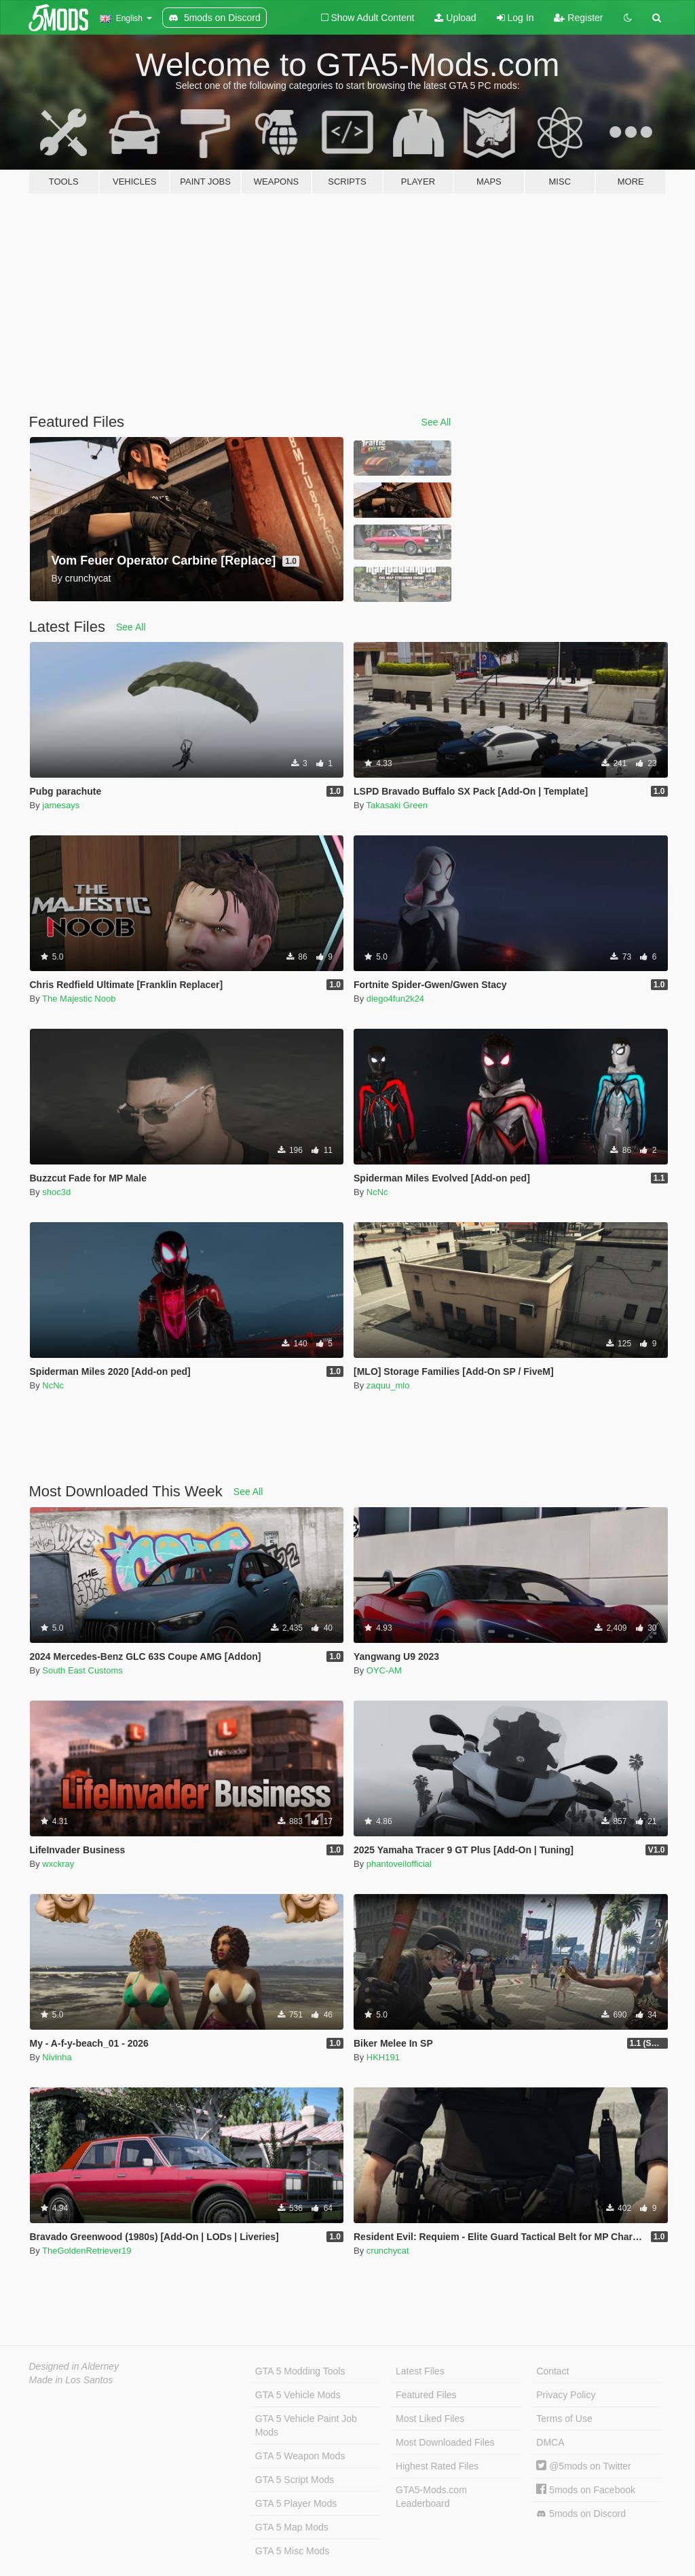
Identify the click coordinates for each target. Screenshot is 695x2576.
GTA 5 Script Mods (294, 2479)
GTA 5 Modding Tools (300, 2371)
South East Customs (82, 1670)
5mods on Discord (581, 2514)
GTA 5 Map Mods (291, 2527)
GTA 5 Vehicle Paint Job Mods (306, 2425)
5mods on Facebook (585, 2490)
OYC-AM (384, 1670)
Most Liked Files (430, 2418)
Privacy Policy (565, 2394)
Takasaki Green (397, 805)
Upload (455, 17)
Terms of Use (564, 2418)
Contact (552, 2371)
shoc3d (56, 1192)
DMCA (550, 2442)
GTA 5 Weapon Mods (300, 2455)
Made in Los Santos (71, 2379)
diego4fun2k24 (395, 998)
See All (436, 422)
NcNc (377, 1192)
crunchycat (388, 2251)
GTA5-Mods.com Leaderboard (431, 2496)
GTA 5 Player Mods (296, 2503)
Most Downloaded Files (445, 2442)
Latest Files (420, 2371)
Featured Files (426, 2394)
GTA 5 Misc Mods (292, 2550)
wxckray (58, 1864)
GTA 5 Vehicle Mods (298, 2394)
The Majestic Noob (78, 998)
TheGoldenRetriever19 (87, 2251)
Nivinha (56, 2057)
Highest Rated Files (437, 2466)
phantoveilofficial (399, 1864)
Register (578, 17)
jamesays (60, 805)
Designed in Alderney (74, 2366)
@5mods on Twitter (583, 2466)
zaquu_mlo (388, 1385)
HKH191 (383, 2057)
